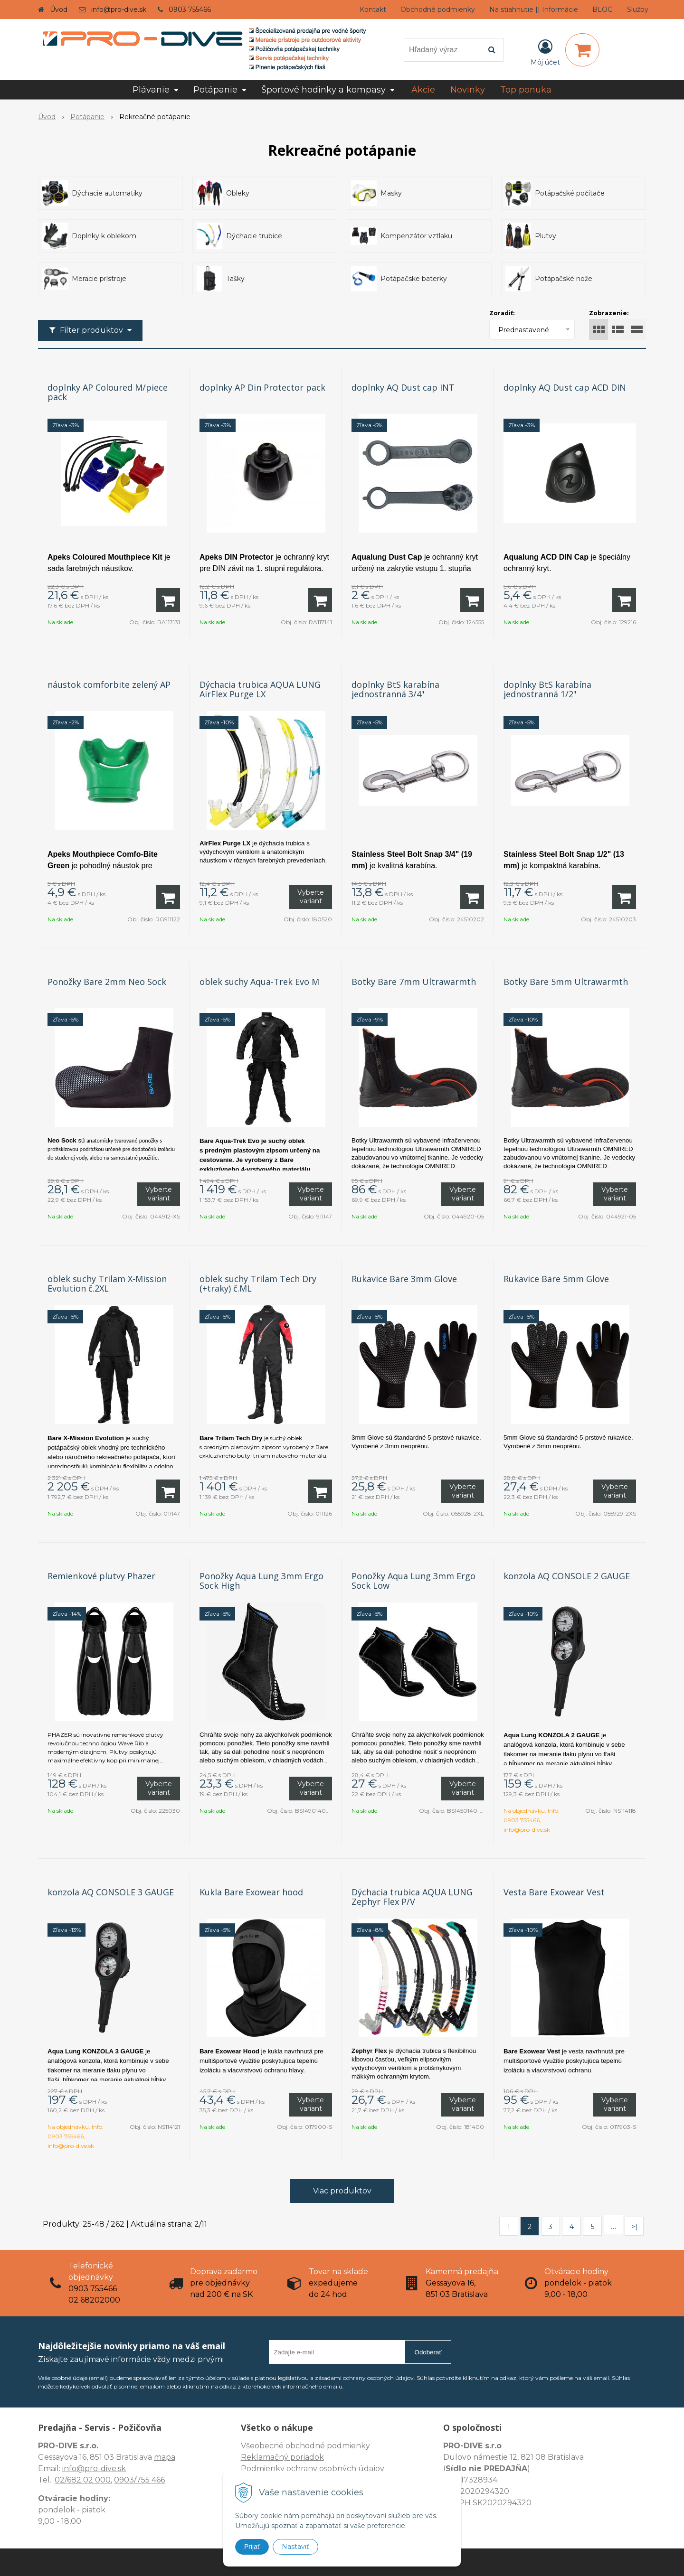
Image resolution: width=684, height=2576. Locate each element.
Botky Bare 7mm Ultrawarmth (414, 981)
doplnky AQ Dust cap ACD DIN (565, 387)
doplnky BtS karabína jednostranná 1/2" (547, 689)
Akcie (423, 89)
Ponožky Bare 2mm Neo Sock (107, 981)
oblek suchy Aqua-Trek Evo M (259, 981)
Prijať (252, 2546)
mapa (164, 2457)
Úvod (58, 9)
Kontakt (373, 9)
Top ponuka (525, 89)
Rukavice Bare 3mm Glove (404, 1278)
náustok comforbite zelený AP (109, 684)
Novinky (467, 89)
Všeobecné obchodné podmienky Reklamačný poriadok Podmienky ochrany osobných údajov (312, 2457)
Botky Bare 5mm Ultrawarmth (566, 981)
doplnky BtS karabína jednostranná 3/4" (395, 689)
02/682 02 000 (83, 2479)
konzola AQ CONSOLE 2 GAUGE (567, 1576)
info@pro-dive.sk (118, 9)
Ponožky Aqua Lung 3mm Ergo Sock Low (413, 1580)
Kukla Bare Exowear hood (251, 1892)
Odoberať (428, 2352)
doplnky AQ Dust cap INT (403, 387)
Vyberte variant (310, 896)
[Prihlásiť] (545, 51)
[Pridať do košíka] (168, 600)
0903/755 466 (139, 2479)
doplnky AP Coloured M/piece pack (108, 392)
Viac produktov (342, 2190)
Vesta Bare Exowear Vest (554, 1892)
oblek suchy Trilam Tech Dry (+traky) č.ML (258, 1283)
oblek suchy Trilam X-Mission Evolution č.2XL (107, 1283)
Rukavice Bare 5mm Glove (556, 1278)
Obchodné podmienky (437, 9)
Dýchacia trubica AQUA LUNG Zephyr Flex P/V (412, 1896)
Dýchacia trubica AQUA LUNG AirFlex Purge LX (260, 689)
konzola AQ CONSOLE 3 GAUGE (111, 1892)
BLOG (602, 9)
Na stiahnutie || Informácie (533, 9)
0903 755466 (190, 9)
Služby (637, 9)
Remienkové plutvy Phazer (101, 1576)
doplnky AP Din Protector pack (262, 387)
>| (634, 2226)
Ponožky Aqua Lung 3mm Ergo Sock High (261, 1580)
